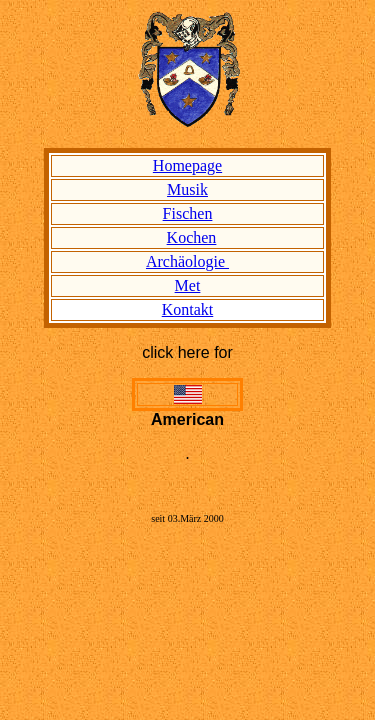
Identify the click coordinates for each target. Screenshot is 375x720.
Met (188, 285)
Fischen (188, 213)
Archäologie (187, 261)
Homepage (187, 165)
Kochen (192, 237)
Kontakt (188, 309)
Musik (187, 189)
